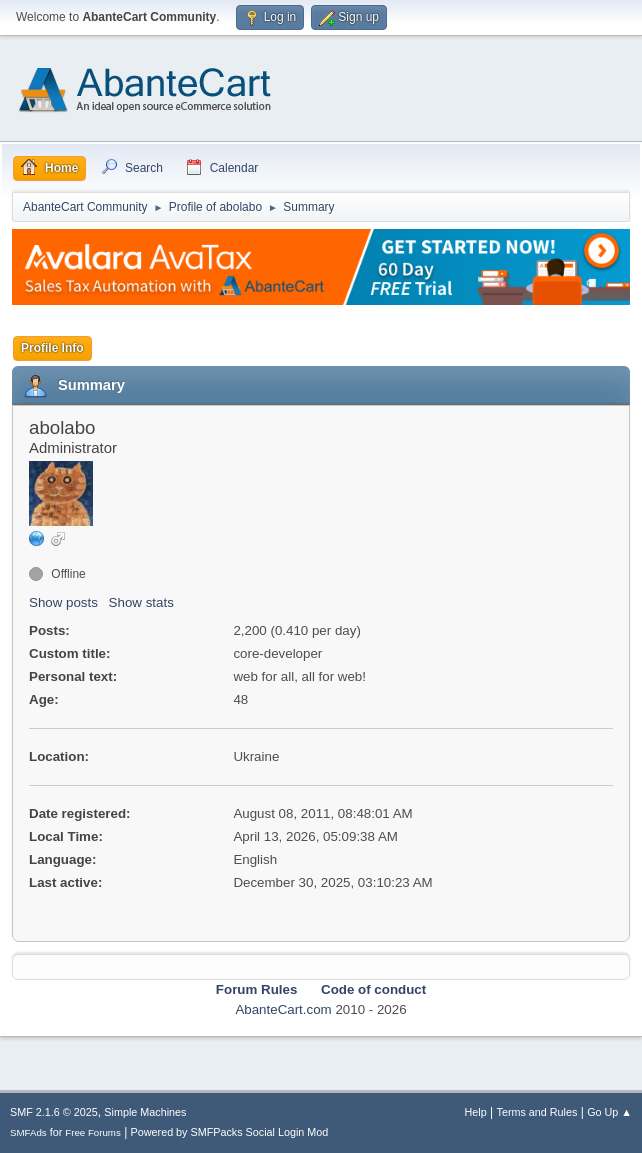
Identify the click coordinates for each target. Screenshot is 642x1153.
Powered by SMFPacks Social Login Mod (230, 1132)
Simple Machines (145, 1112)
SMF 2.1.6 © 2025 (54, 1112)
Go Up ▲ (609, 1112)
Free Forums (93, 1132)
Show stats (141, 602)
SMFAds (28, 1132)
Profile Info (52, 348)
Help (476, 1112)
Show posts (63, 602)
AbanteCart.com (283, 1009)
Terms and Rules (537, 1112)
